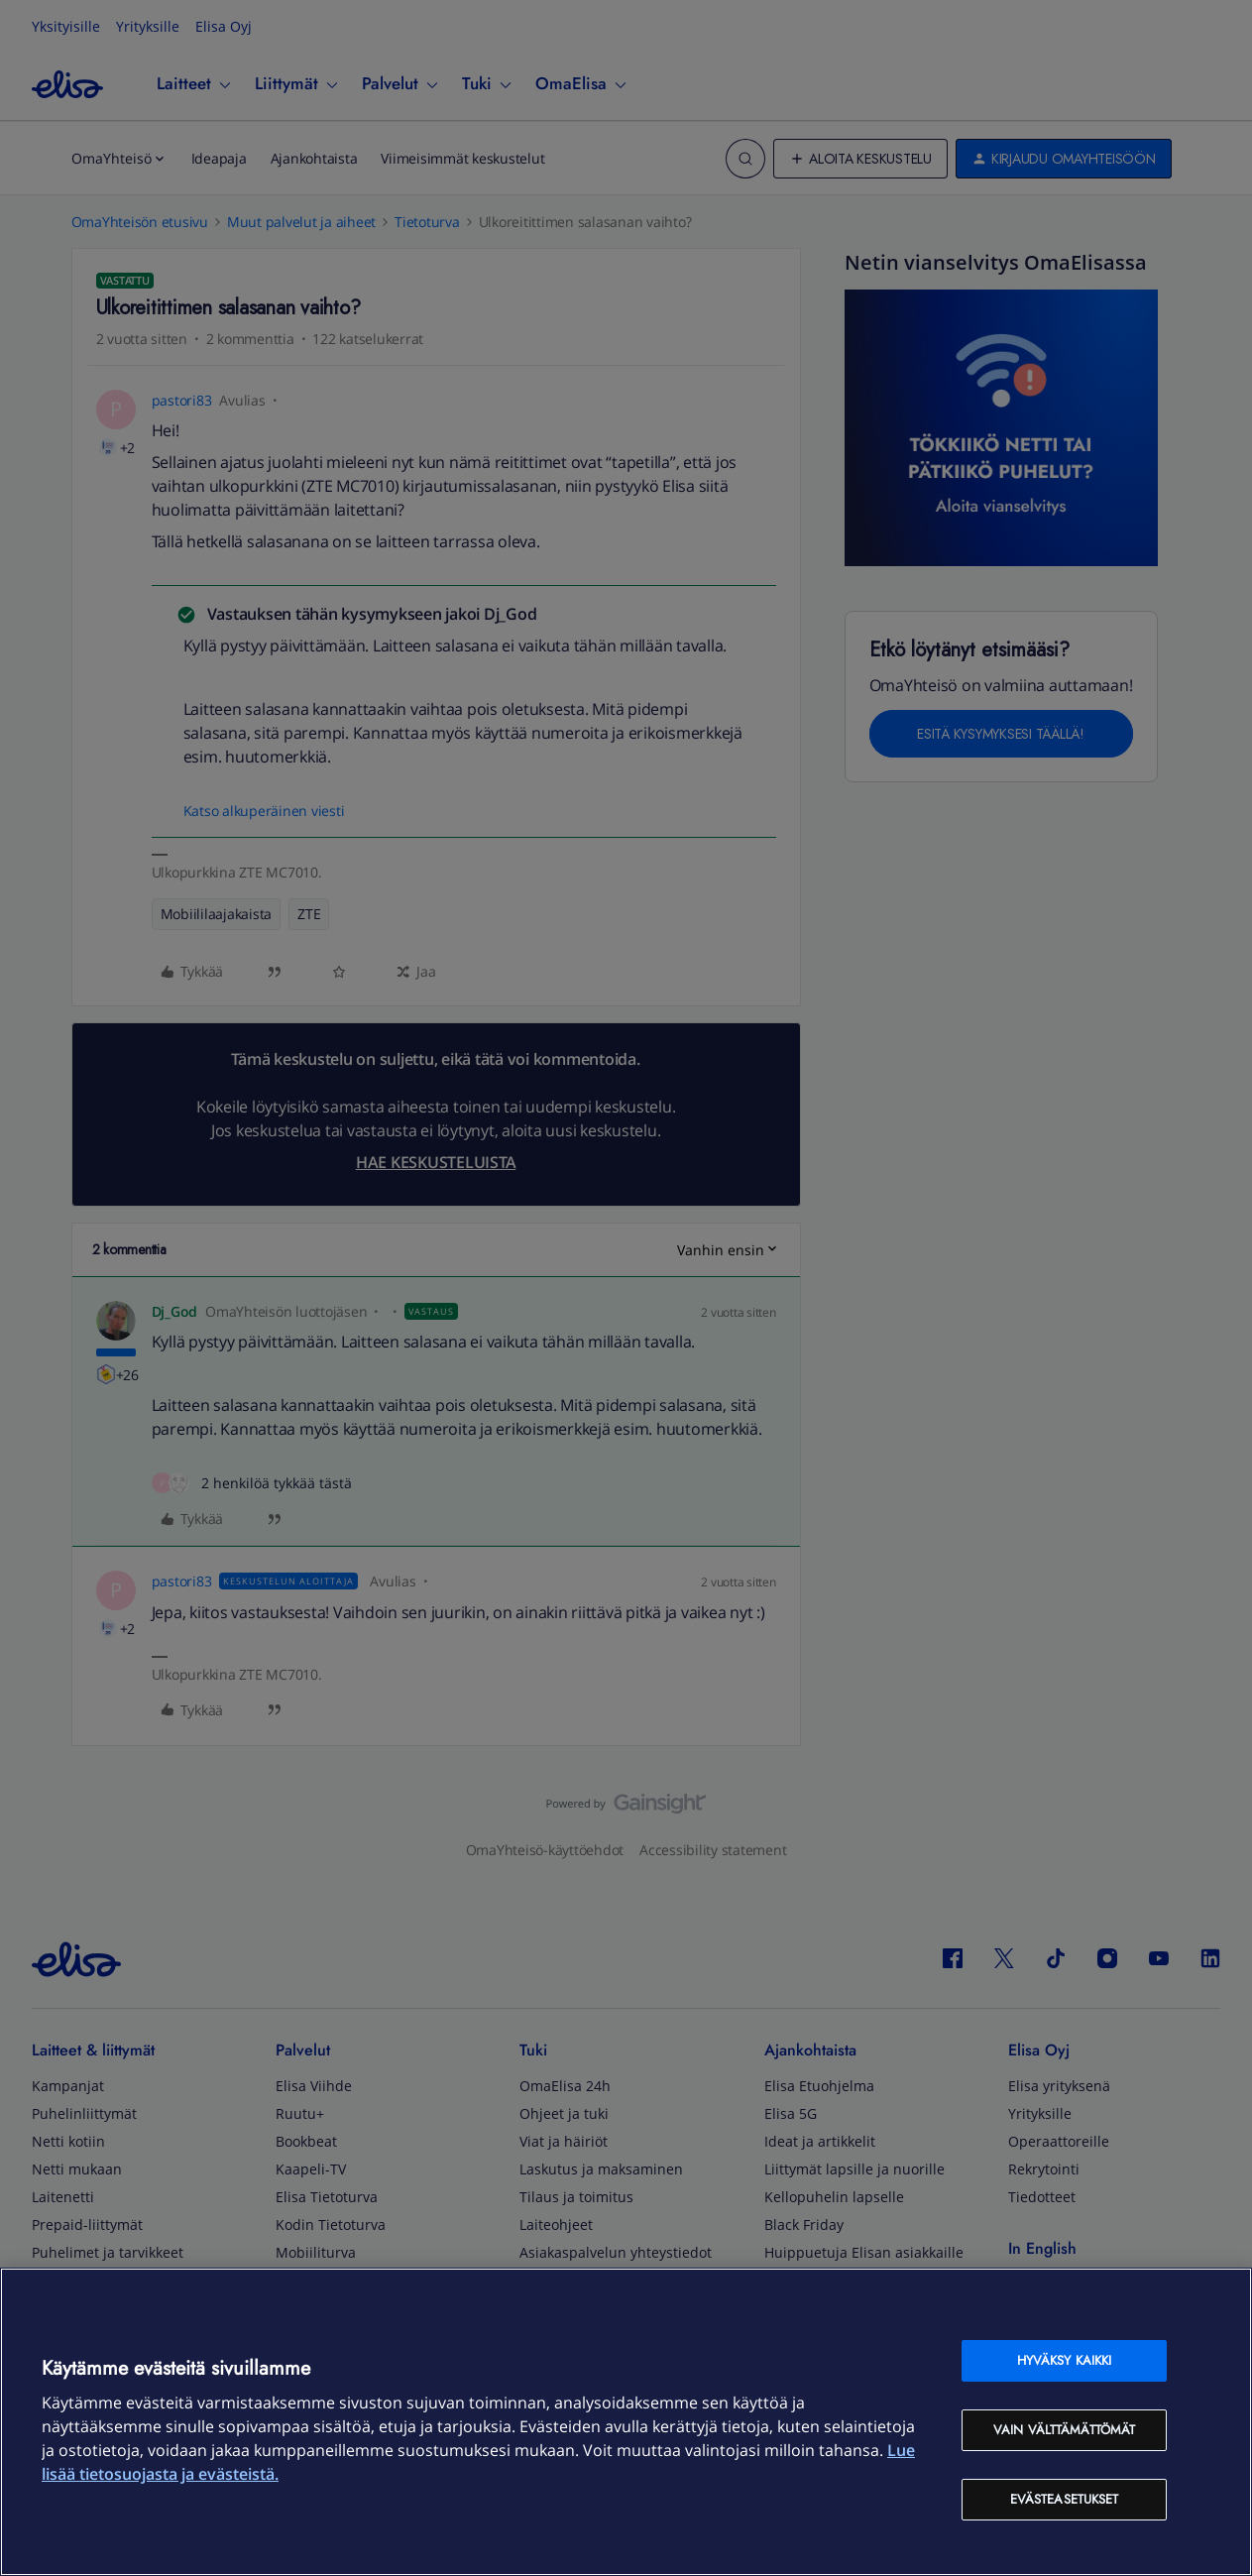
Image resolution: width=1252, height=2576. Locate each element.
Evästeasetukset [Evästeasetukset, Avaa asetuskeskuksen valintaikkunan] (1064, 2499)
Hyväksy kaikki (1064, 2360)
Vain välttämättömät (1064, 2429)
